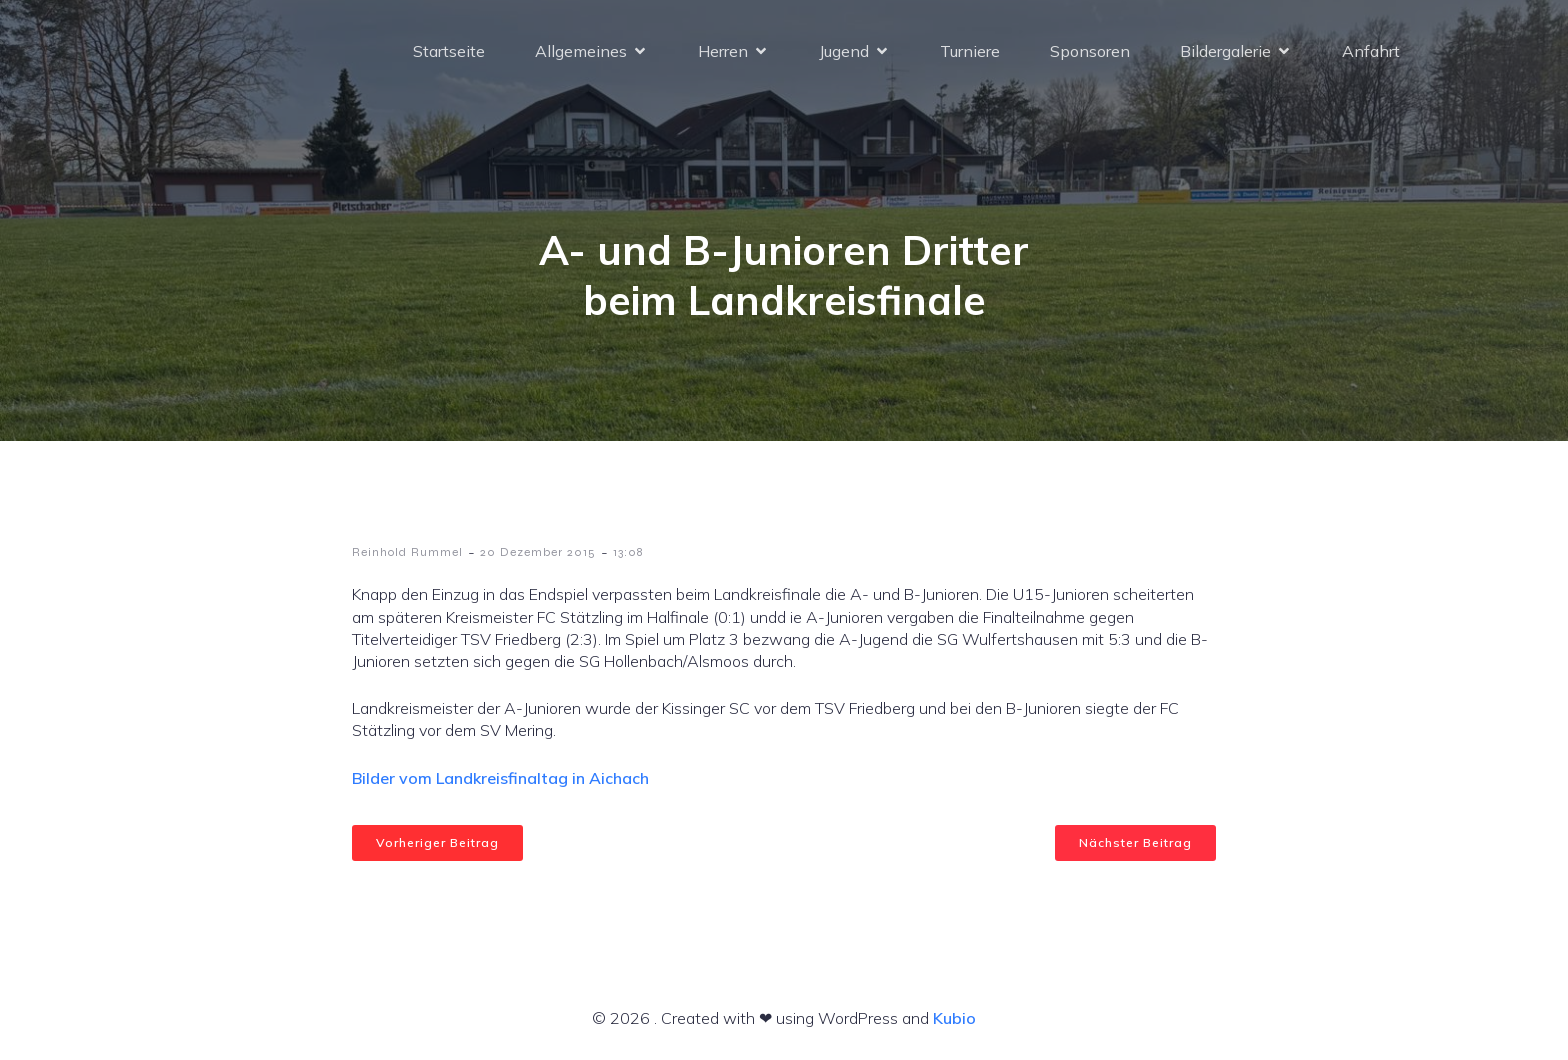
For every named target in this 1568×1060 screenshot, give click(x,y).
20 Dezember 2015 (538, 552)
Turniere (970, 55)
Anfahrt (1371, 55)
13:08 (628, 552)
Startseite (449, 55)
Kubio (954, 1018)
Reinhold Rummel (407, 552)
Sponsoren (1090, 55)
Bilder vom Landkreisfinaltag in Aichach (500, 778)
